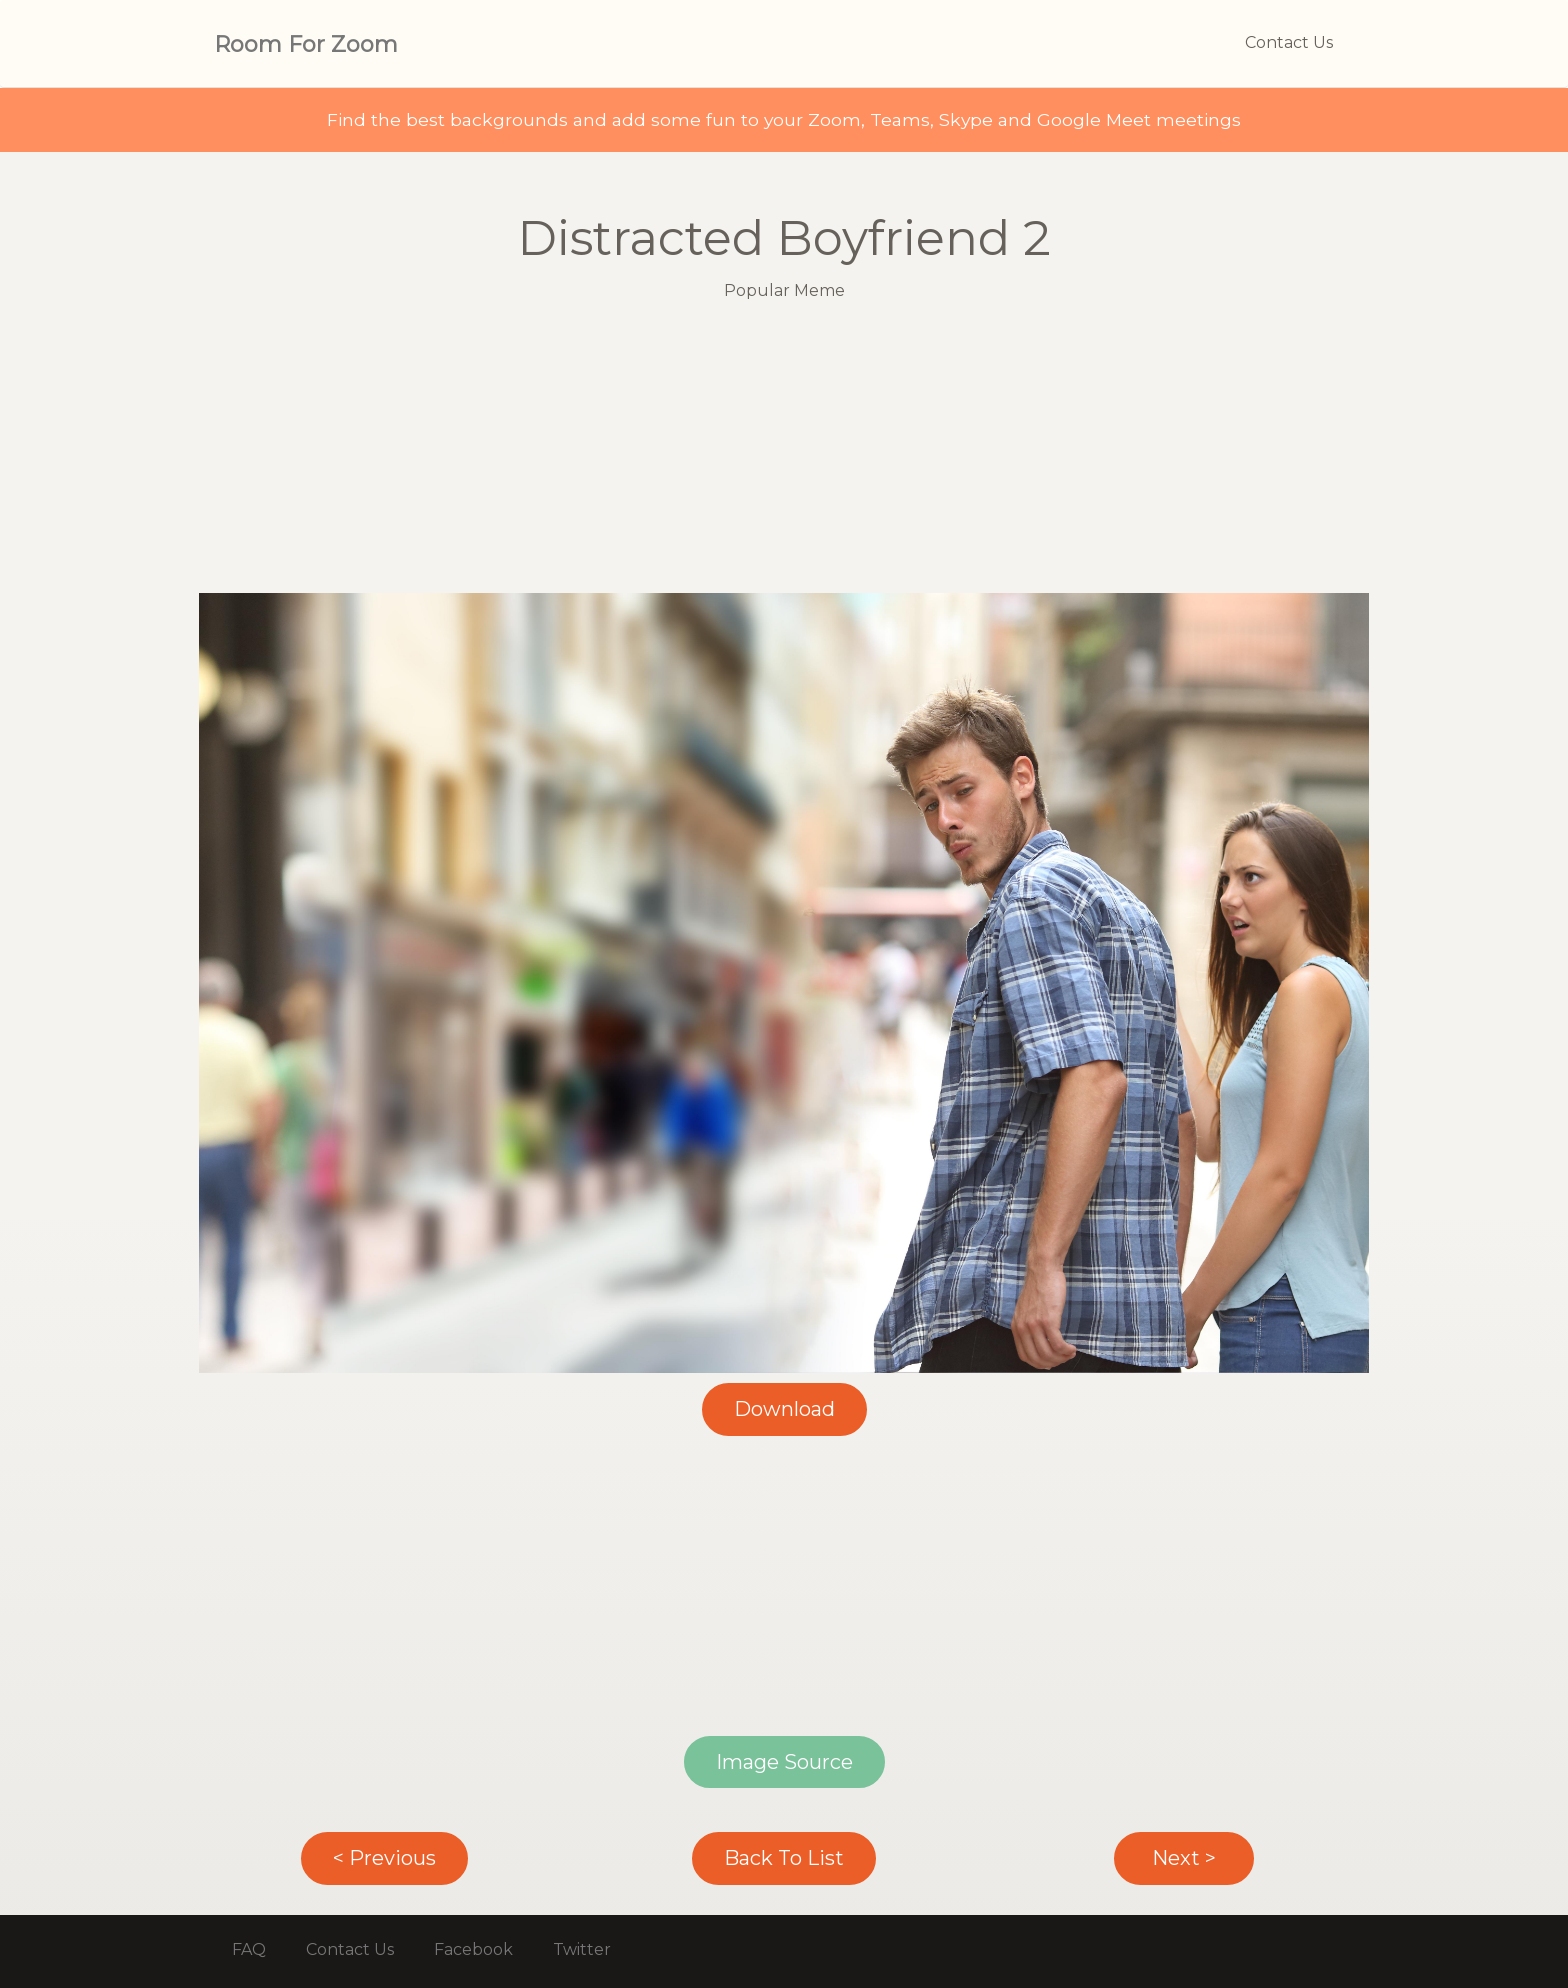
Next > (1184, 1858)
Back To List (784, 1858)
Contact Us (1289, 42)
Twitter (582, 1949)
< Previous (384, 1858)
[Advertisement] (784, 453)
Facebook (473, 1949)
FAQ (249, 1949)
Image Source (784, 1762)
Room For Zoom (306, 44)
